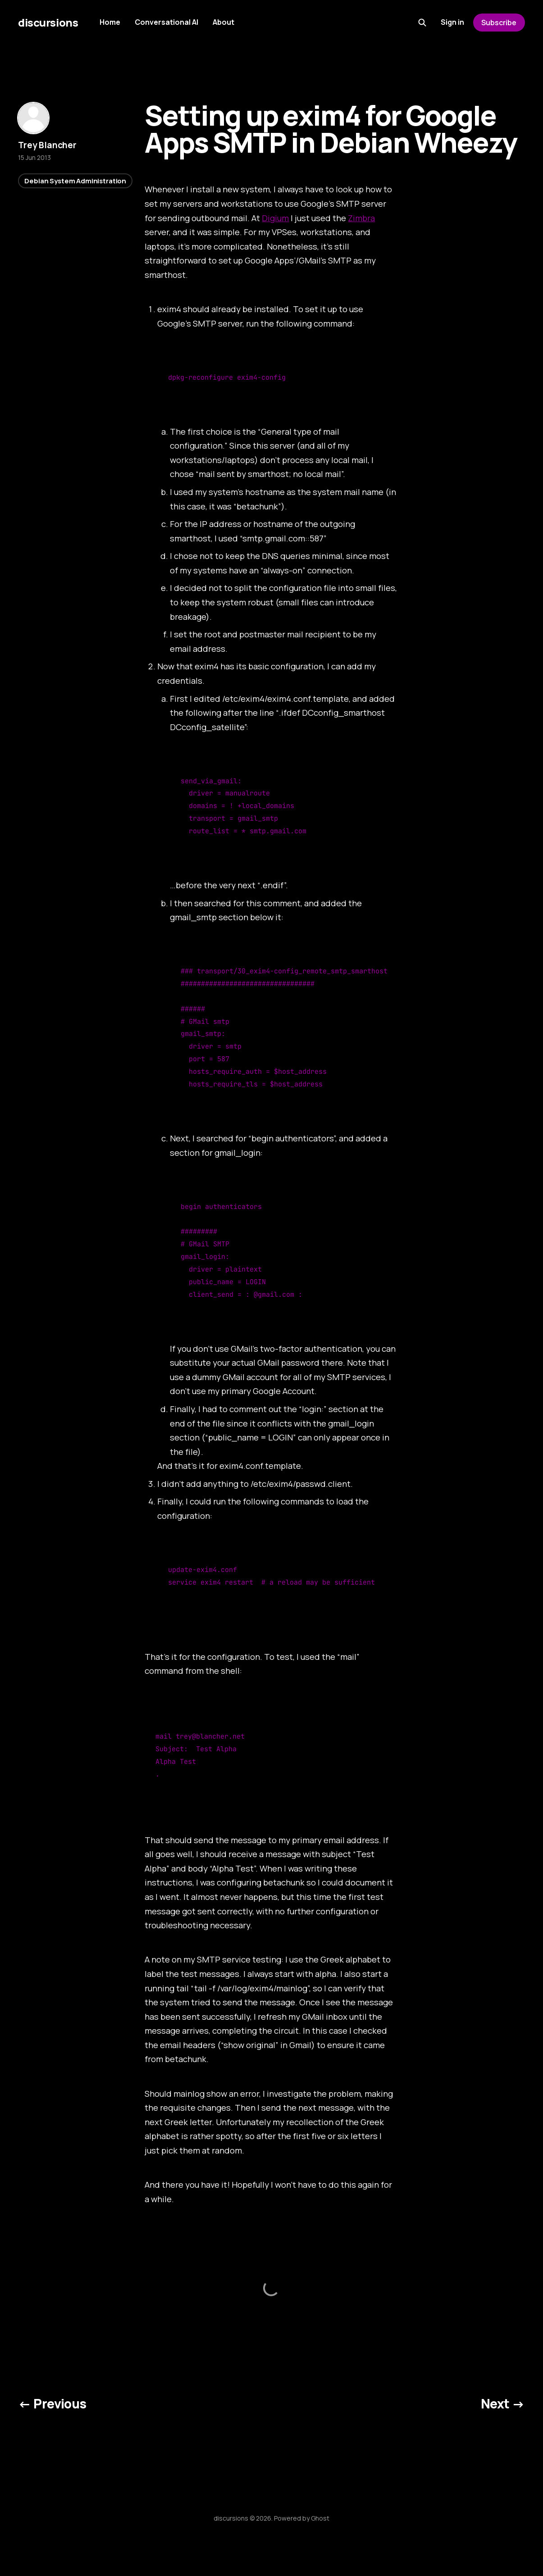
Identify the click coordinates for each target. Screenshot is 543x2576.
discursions (48, 22)
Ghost (320, 2518)
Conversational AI (166, 22)
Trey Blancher (47, 145)
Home (110, 22)
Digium (275, 218)
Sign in (452, 22)
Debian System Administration (75, 181)
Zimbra (361, 218)
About (223, 22)
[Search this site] (422, 22)
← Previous (52, 2403)
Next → (503, 2403)
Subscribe (498, 22)
